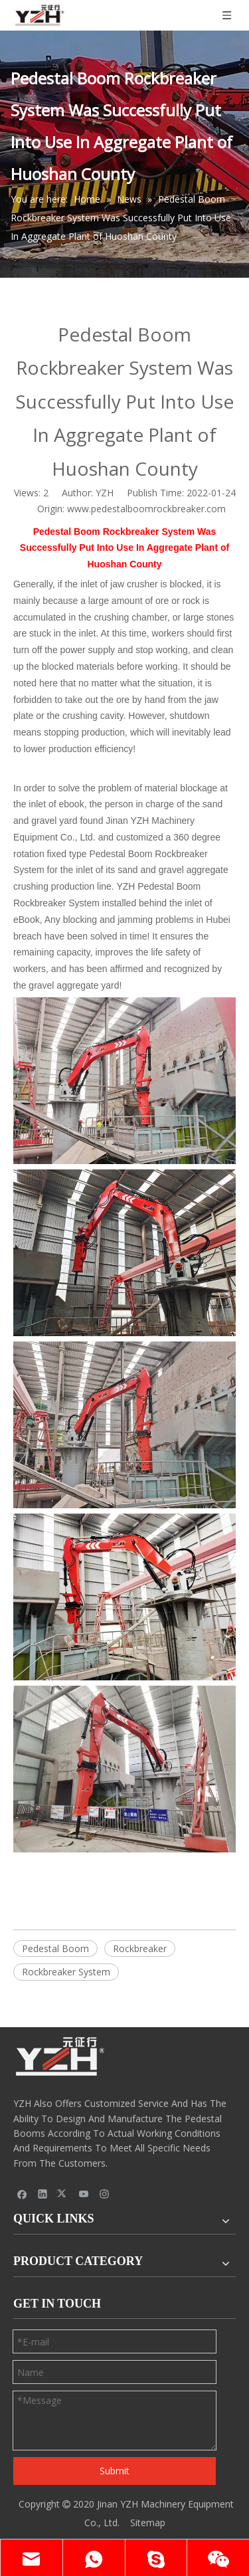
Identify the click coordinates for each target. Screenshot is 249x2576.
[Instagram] (104, 2193)
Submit (114, 2470)
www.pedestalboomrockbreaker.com (146, 508)
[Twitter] (63, 2193)
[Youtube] (84, 2193)
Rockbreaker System (66, 1971)
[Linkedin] (43, 2193)
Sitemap (147, 2522)
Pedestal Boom (55, 1948)
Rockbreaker (140, 1948)
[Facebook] (22, 2193)
